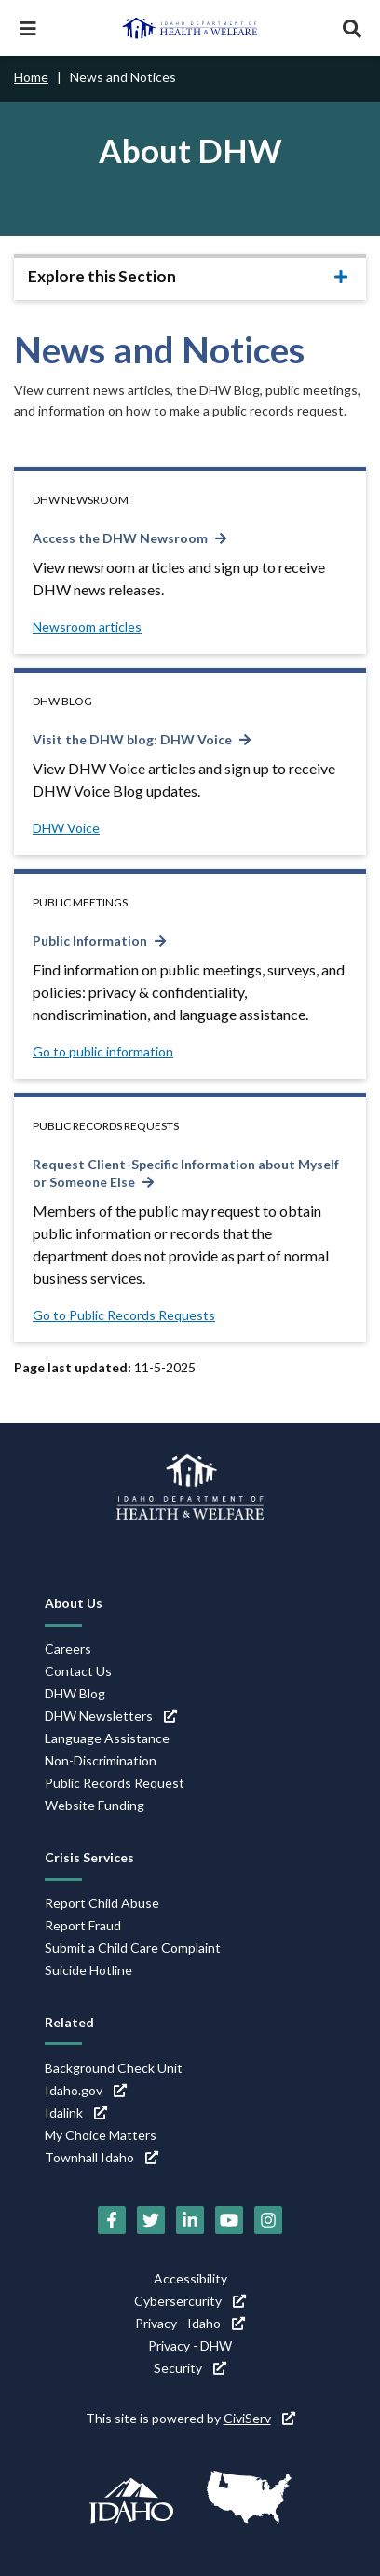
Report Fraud (83, 1925)
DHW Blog (75, 1693)
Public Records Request (114, 1783)
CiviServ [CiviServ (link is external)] (259, 2418)
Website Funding (94, 1805)
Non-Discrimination (100, 1760)
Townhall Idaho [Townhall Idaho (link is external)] (101, 2157)
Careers (68, 1648)
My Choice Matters (100, 2135)
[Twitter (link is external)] (151, 2220)
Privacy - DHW (190, 2345)
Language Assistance (107, 1738)
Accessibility (190, 2278)
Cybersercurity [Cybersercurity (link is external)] (190, 2301)
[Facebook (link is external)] (112, 2220)
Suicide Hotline (88, 1970)
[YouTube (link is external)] (229, 2220)
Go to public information (103, 1051)
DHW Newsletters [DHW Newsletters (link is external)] (111, 1716)
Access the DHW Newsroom (120, 538)
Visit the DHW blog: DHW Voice (132, 739)
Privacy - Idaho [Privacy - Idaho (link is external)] (190, 2323)
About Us (73, 1603)
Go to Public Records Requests (124, 1315)
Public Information (90, 940)
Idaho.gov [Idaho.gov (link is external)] (86, 2090)
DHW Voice (66, 828)
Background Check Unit (114, 2068)
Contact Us (78, 1671)
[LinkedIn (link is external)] (190, 2220)
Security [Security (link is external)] (190, 2368)
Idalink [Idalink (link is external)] (76, 2112)
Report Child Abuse (102, 1903)
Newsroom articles (87, 626)
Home (31, 77)
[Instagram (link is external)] (268, 2220)
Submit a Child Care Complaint (133, 1948)
